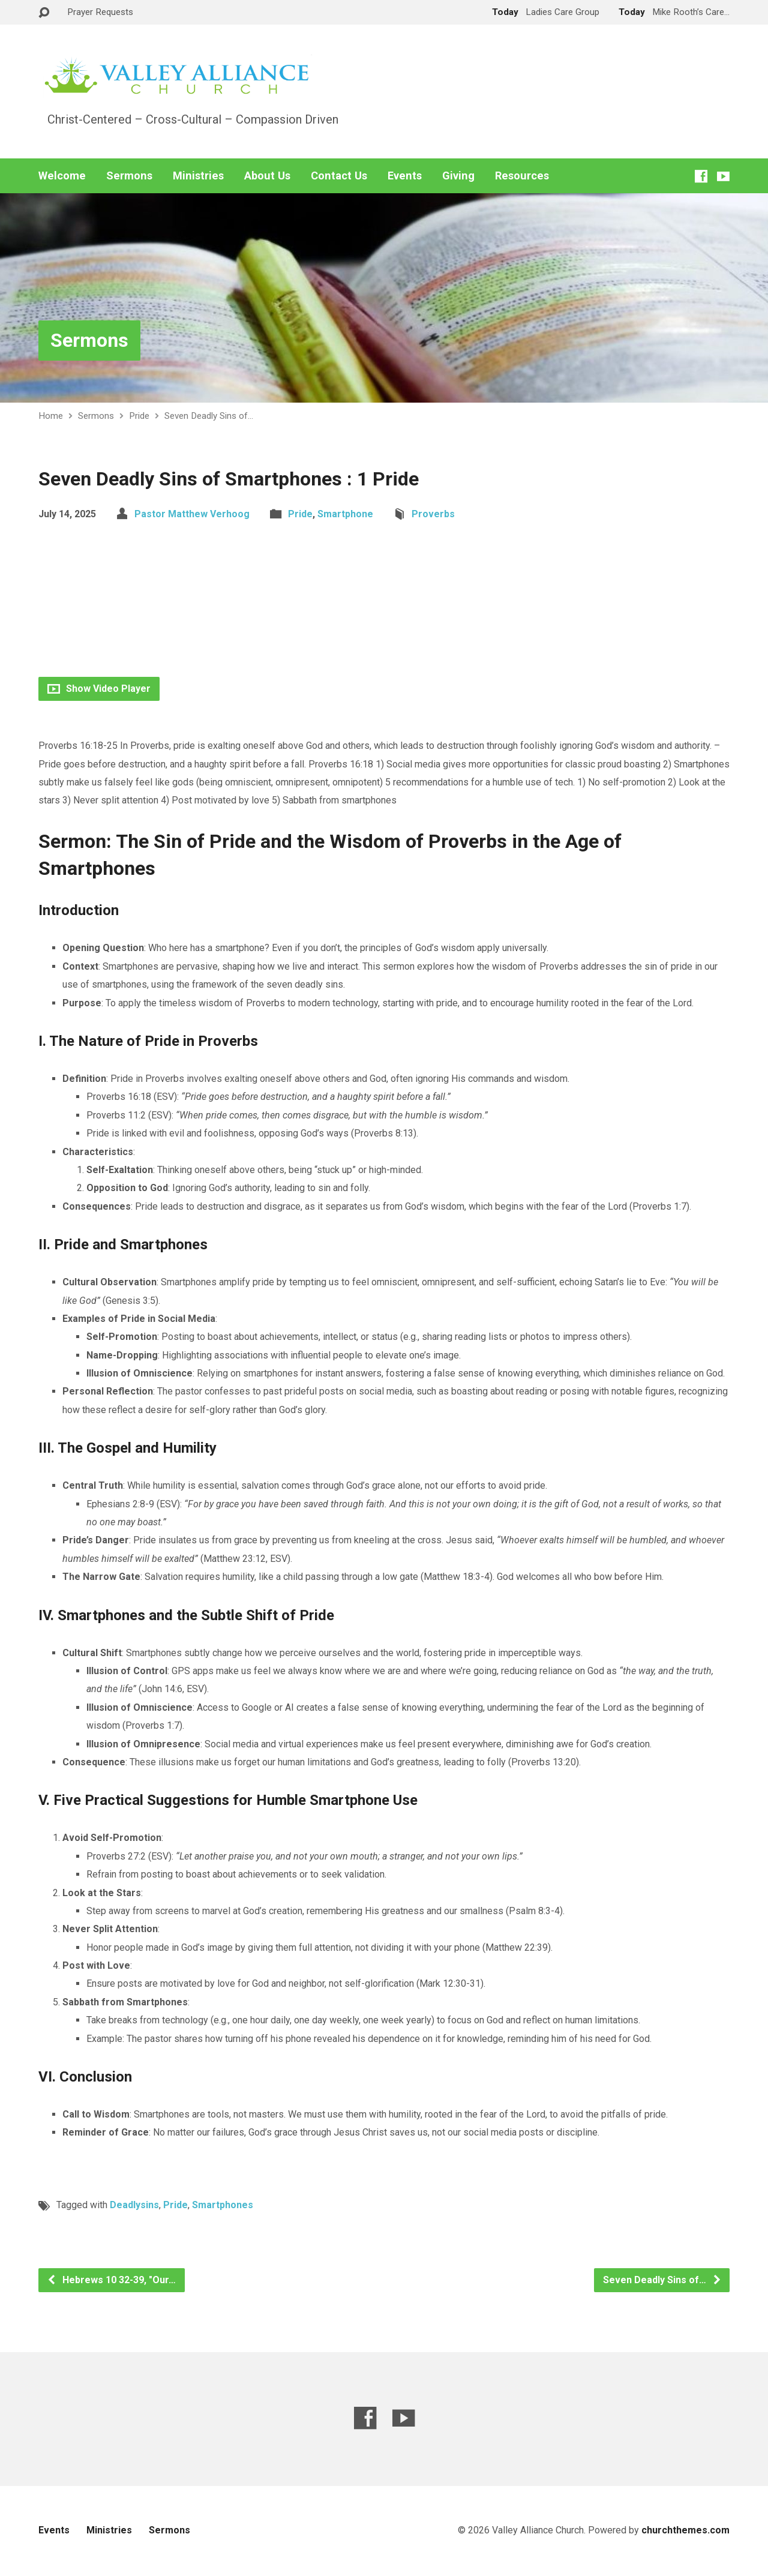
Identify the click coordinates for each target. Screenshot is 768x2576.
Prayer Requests (100, 12)
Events (405, 175)
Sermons (129, 175)
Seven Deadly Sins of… (208, 415)
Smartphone (345, 514)
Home (50, 415)
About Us (267, 175)
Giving (458, 175)
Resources (522, 175)
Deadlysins (134, 2205)
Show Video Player (99, 688)
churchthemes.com (685, 2530)
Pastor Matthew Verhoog (192, 514)
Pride (139, 415)
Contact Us (339, 175)
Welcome (62, 175)
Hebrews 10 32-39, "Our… (111, 2280)
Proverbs (433, 514)
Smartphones (222, 2205)
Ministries (198, 175)
